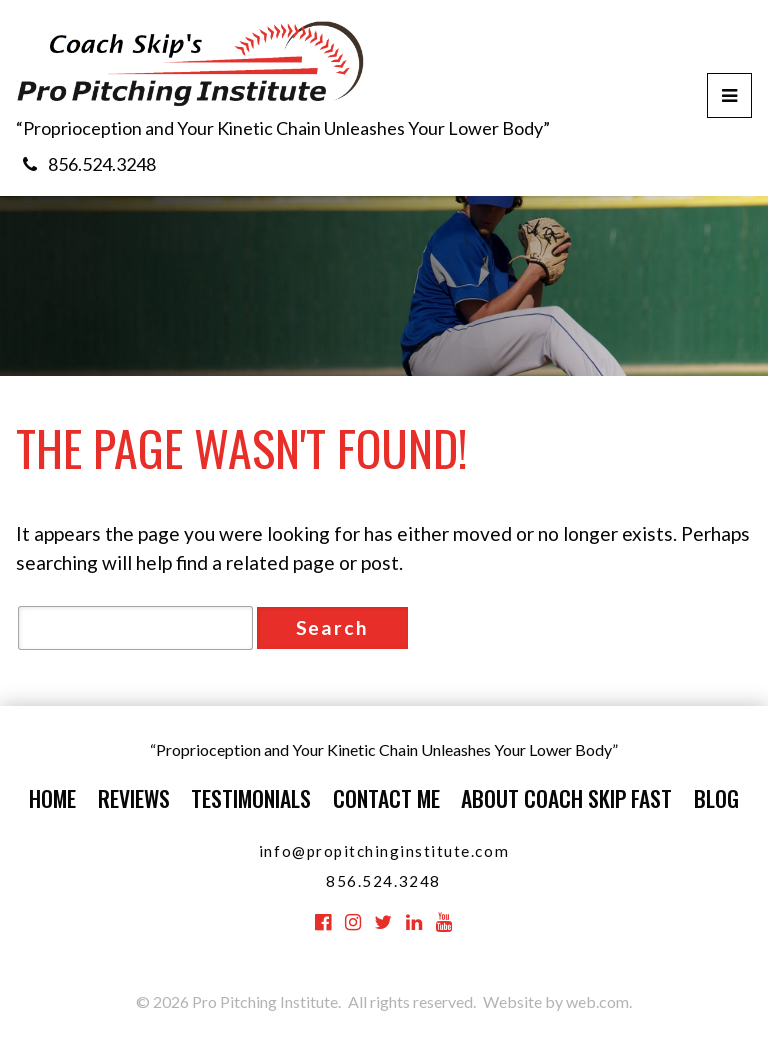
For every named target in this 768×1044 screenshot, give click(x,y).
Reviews (134, 798)
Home (52, 798)
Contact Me (386, 798)
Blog (716, 798)
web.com (597, 1001)
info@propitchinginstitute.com (384, 851)
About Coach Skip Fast (566, 798)
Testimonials (251, 798)
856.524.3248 (102, 164)
